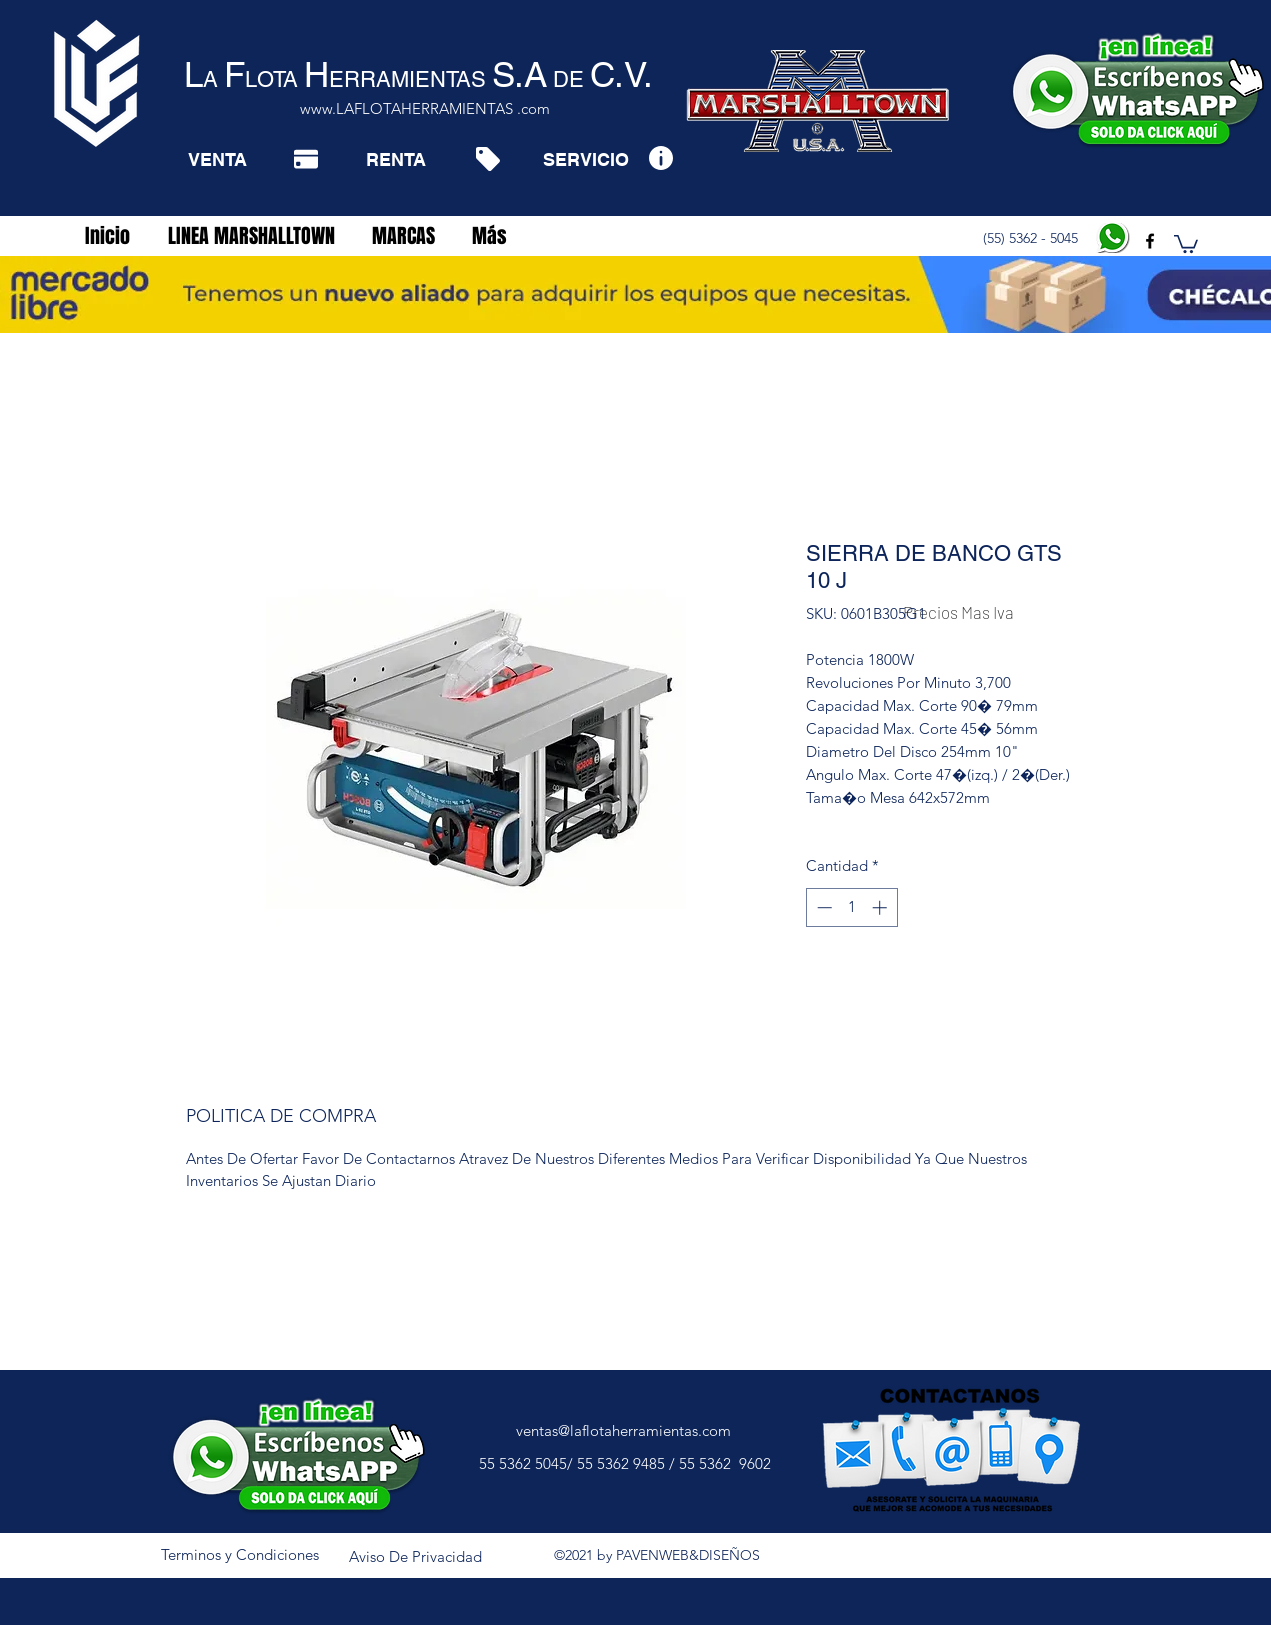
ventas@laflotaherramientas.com (623, 1430)
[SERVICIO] (585, 159)
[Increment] (881, 907)
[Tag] (487, 159)
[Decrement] (822, 907)
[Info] (660, 157)
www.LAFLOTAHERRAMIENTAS (406, 108)
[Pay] (306, 159)
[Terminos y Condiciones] (240, 1555)
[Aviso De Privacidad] (416, 1557)
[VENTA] (217, 159)
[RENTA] (395, 159)
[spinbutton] (851, 907)
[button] (1186, 243)
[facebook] (1150, 241)
